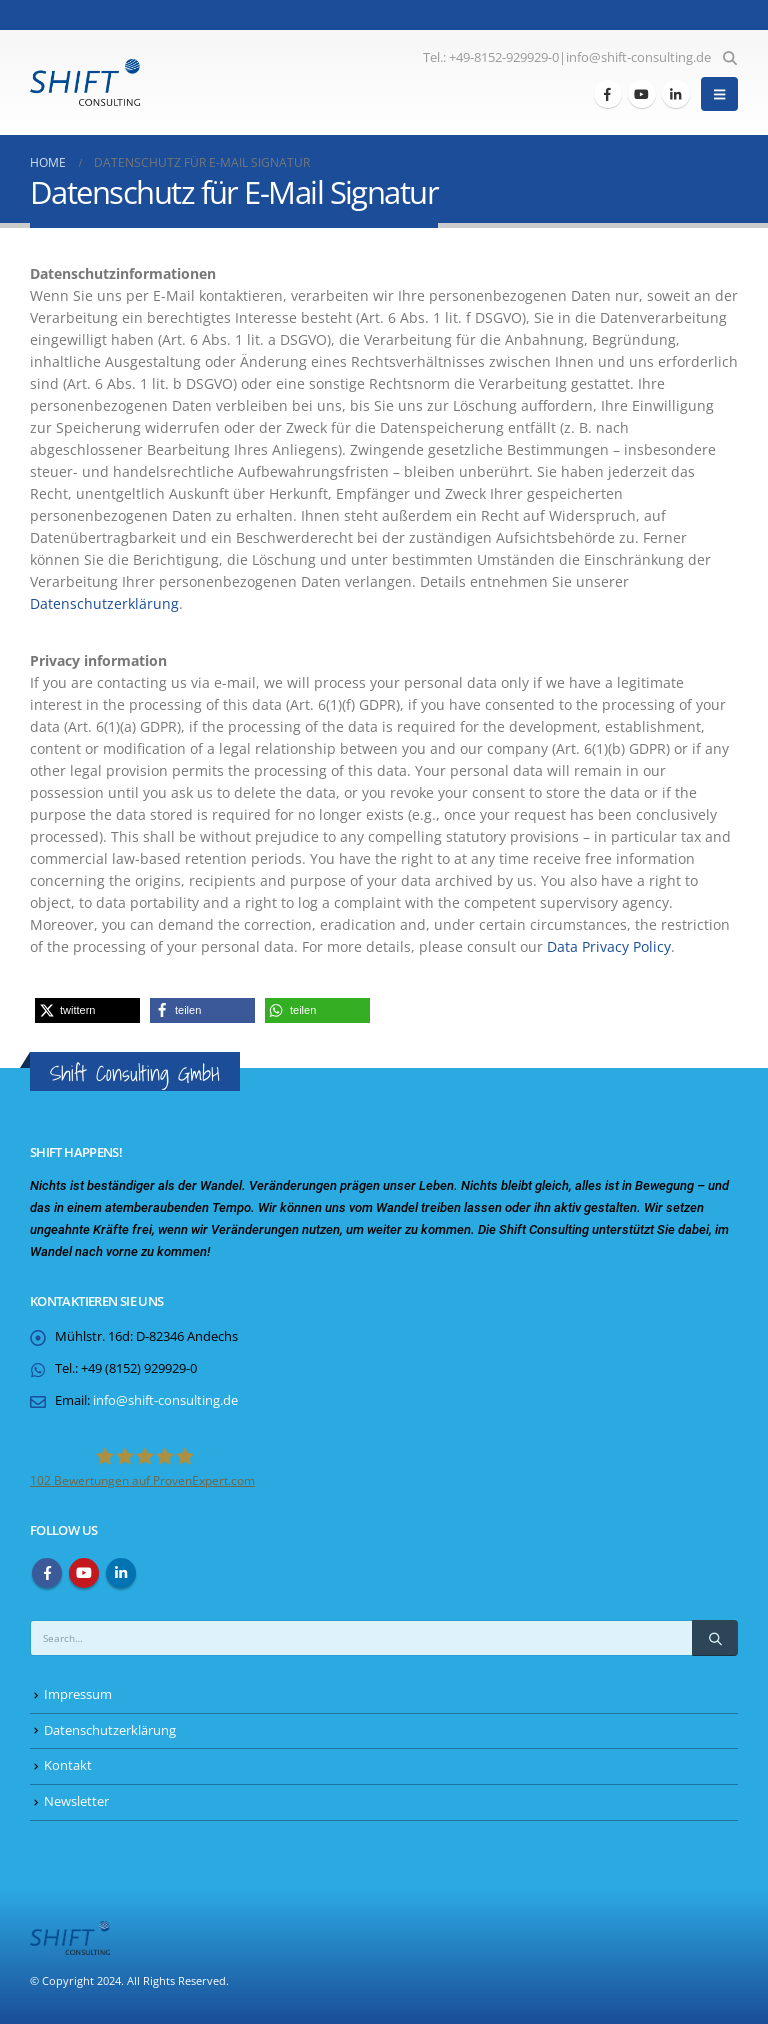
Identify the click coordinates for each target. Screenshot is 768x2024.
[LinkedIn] (676, 94)
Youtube (84, 1573)
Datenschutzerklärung (104, 603)
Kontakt (68, 1765)
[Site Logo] (85, 82)
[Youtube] (642, 94)
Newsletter (76, 1801)
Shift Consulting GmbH (135, 1073)
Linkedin (121, 1573)
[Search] (715, 1638)
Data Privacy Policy (609, 946)
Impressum (78, 1694)
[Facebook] (608, 94)
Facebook (47, 1573)
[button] (729, 58)
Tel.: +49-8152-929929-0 (491, 57)
